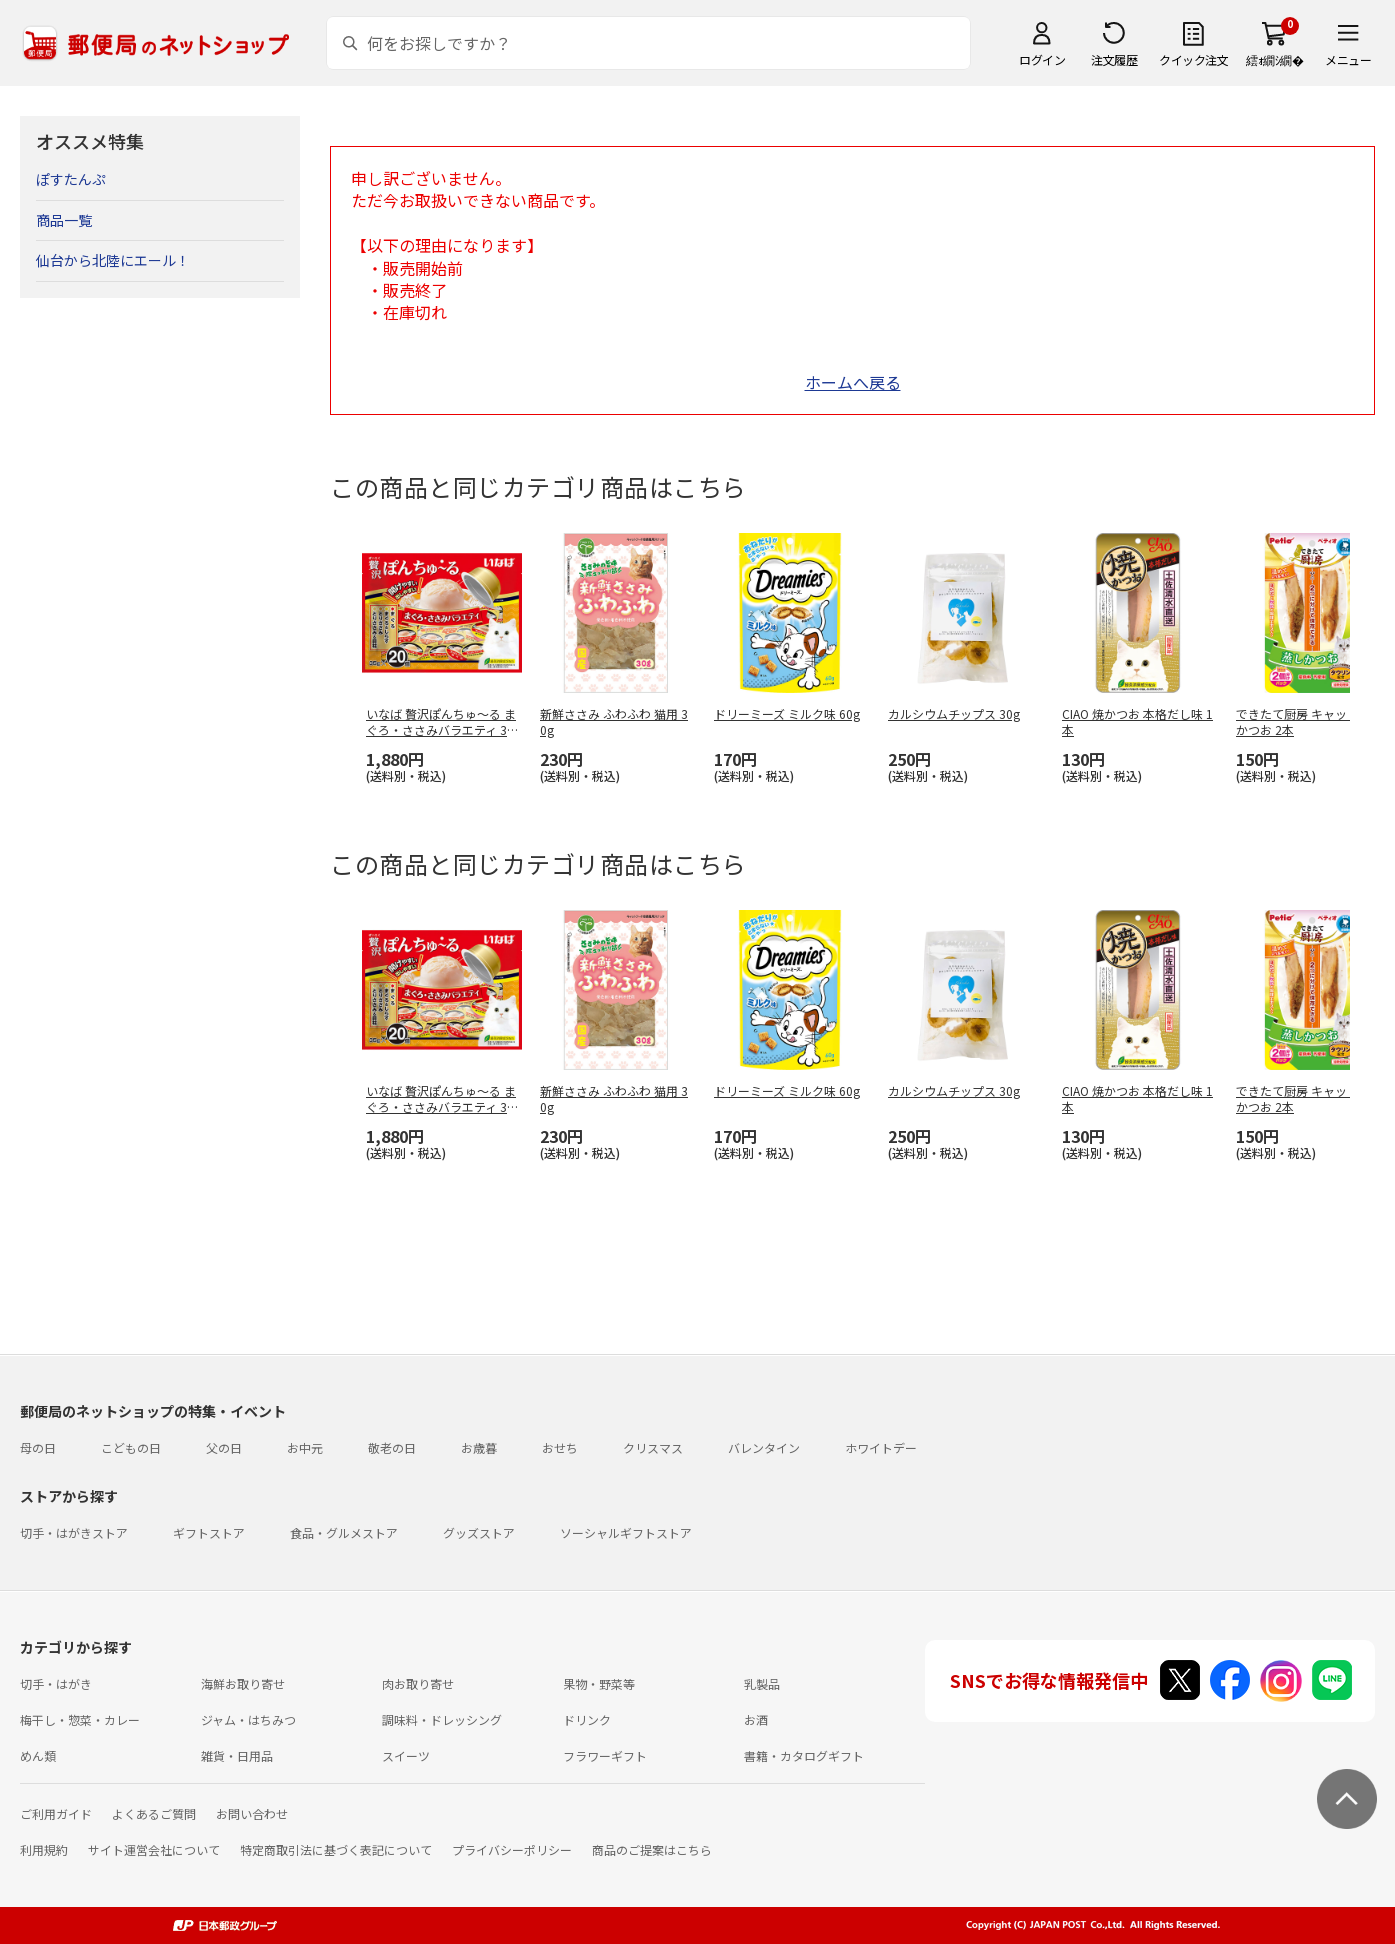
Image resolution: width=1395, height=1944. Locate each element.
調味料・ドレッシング (442, 1719)
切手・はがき (56, 1683)
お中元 (305, 1447)
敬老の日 (392, 1447)
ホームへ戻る (853, 382)
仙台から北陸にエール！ (113, 260)
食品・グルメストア (344, 1532)
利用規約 (44, 1849)
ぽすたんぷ (71, 179)
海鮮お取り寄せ (243, 1683)
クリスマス (653, 1447)
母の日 (38, 1447)
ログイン (1042, 59)
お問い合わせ (252, 1813)
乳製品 (762, 1683)
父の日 (224, 1447)
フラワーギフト (605, 1755)
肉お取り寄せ (418, 1683)
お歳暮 (479, 1447)
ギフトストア (209, 1532)
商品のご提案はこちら (652, 1849)
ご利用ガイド (56, 1813)
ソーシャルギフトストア (626, 1532)
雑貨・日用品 (237, 1755)
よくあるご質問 (154, 1813)
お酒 (756, 1719)
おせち (560, 1447)
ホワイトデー (881, 1447)
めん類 (38, 1755)
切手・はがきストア (74, 1532)
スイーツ (406, 1755)
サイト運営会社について (154, 1849)
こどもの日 (131, 1447)
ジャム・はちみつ (248, 1719)
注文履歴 (1114, 59)
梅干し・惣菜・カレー (80, 1719)
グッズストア (479, 1532)
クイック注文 (1193, 59)
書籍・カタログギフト (804, 1755)
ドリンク (587, 1719)
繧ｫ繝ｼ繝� (1274, 59)
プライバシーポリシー (512, 1849)
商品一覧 (64, 220)
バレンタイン (764, 1447)
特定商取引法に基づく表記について (336, 1849)
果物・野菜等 (599, 1683)
